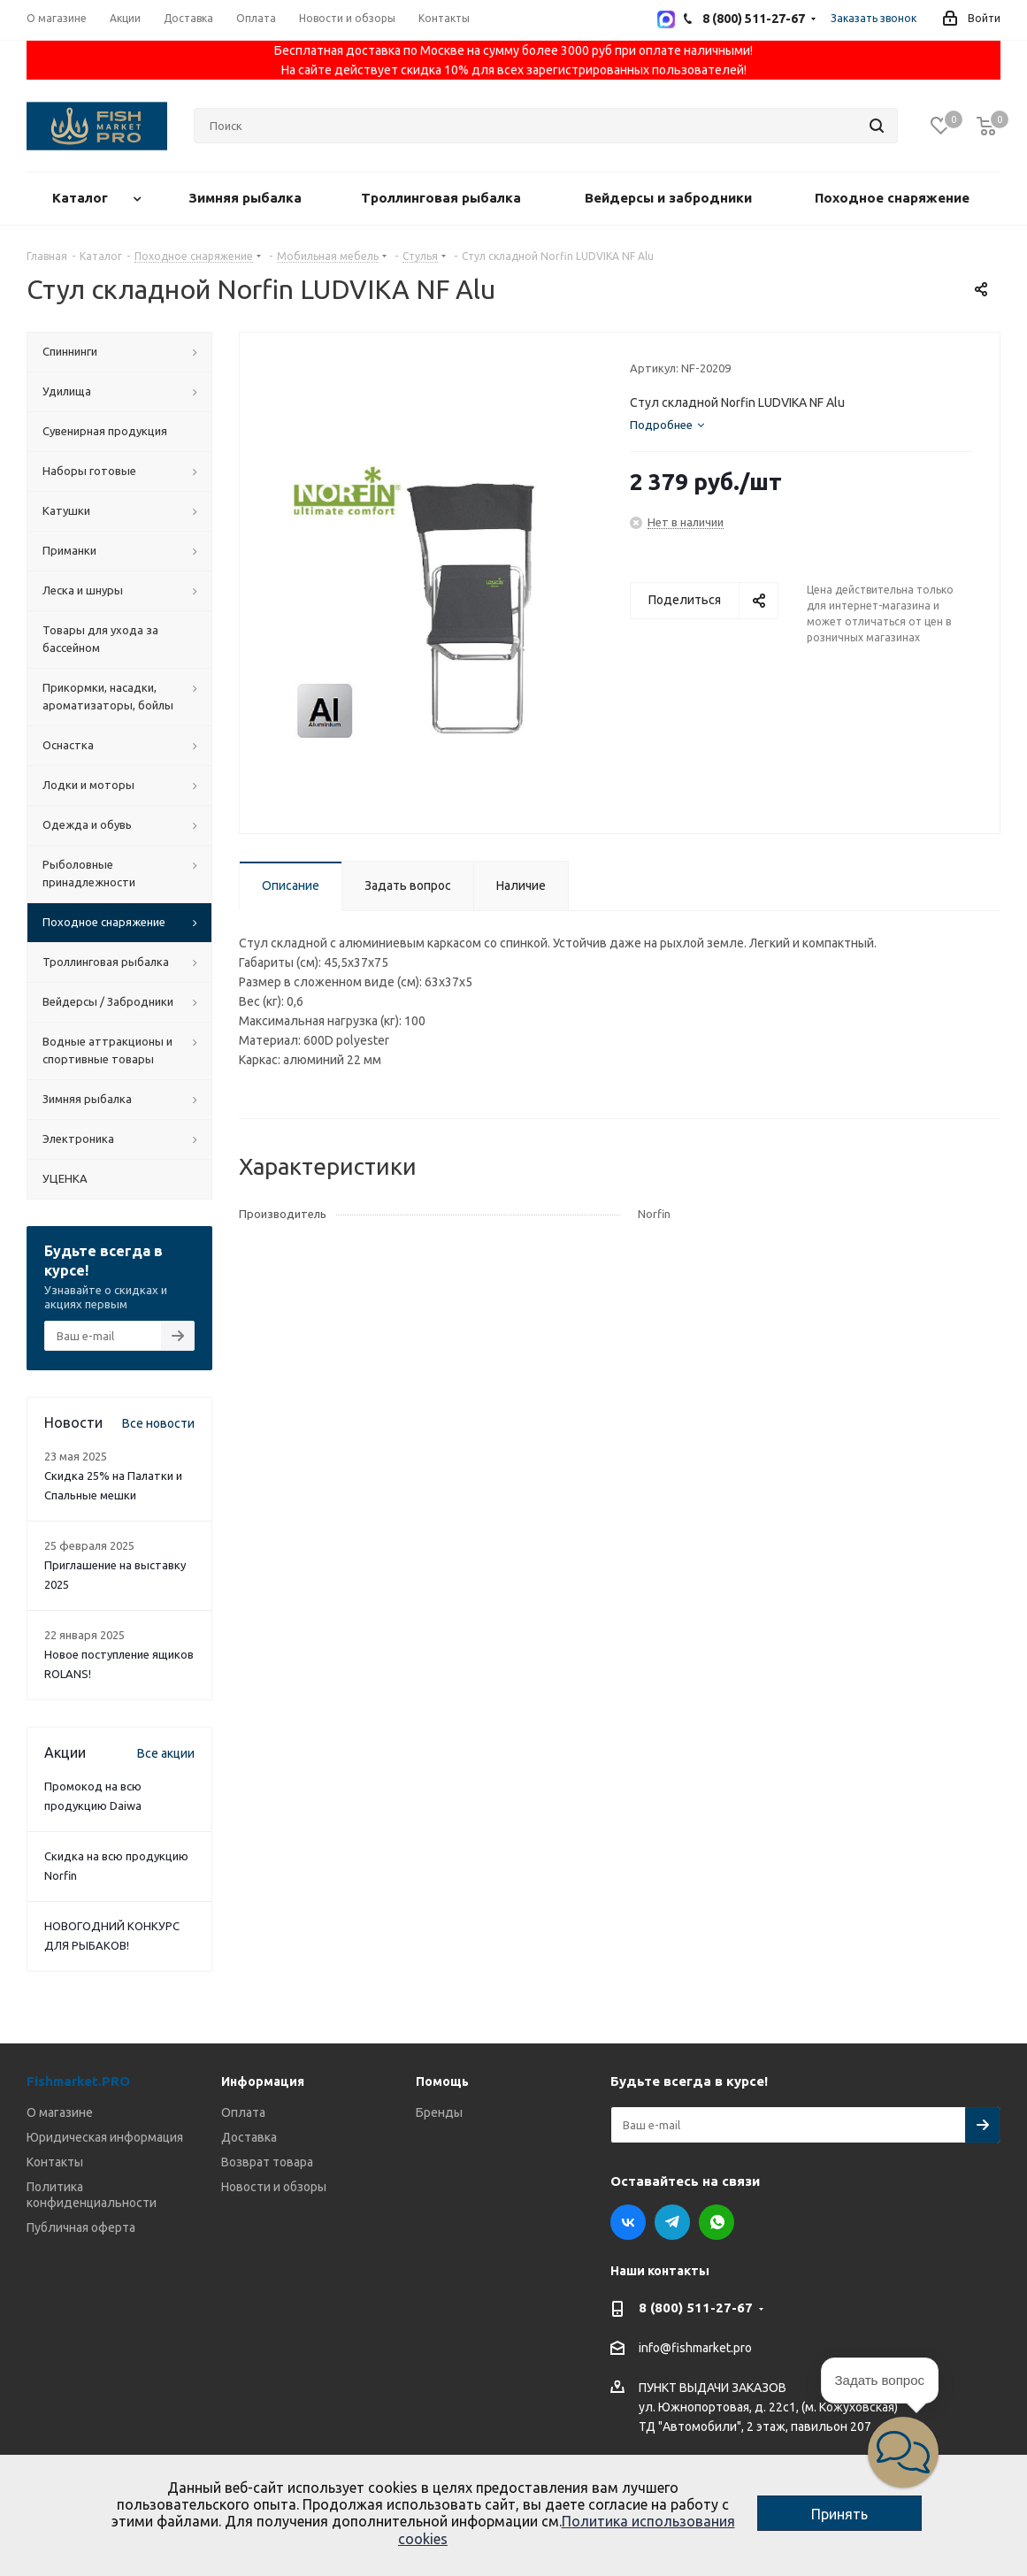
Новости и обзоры (273, 2187)
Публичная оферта (81, 2227)
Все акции (166, 1753)
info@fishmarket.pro (695, 2349)
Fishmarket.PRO (78, 2081)
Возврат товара (267, 2162)
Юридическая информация (105, 2137)
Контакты (55, 2162)
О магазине (60, 2112)
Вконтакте (628, 2222)
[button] (903, 2452)
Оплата (243, 2112)
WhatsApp (716, 2222)
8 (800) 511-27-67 (696, 2307)
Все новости (158, 1423)
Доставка (249, 2137)
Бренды (439, 2112)
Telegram (672, 2222)
